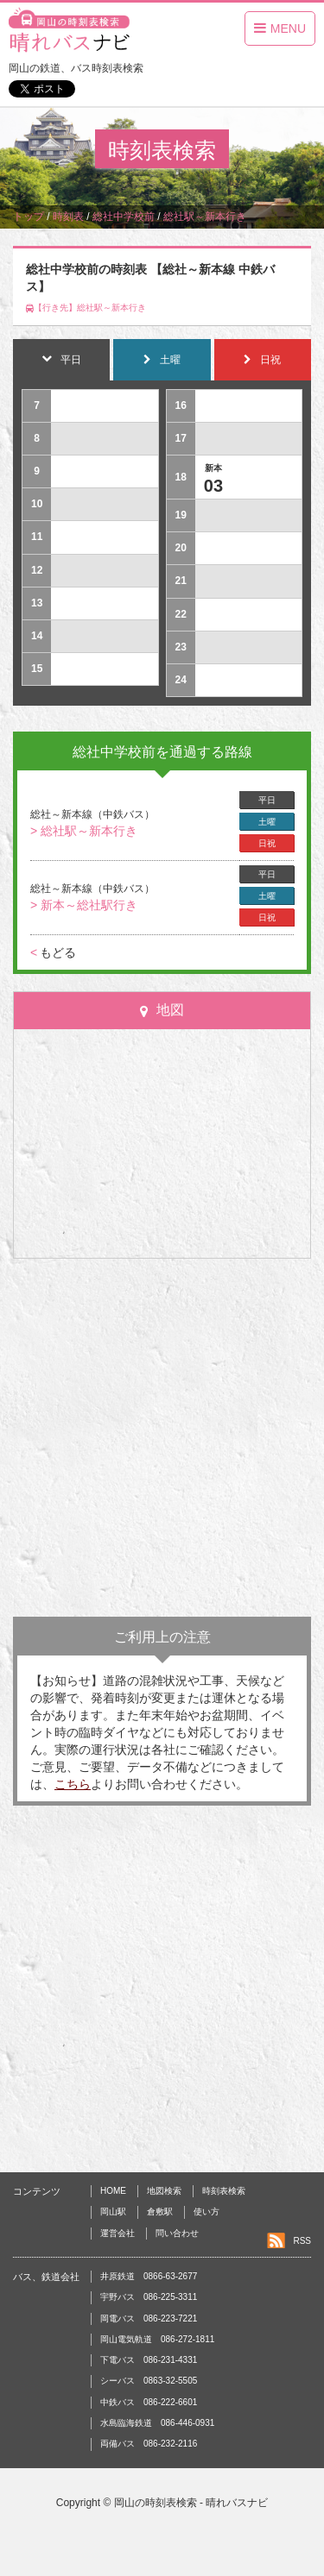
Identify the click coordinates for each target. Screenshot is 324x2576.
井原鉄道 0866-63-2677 (148, 2276)
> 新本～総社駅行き (83, 905)
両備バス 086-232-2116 (148, 2443)
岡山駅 (113, 2211)
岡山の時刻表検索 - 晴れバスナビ (191, 2503)
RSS (302, 2241)
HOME (113, 2191)
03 (213, 485)
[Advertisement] (162, 1437)
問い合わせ (177, 2233)
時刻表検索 (223, 2191)
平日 (267, 800)
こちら (72, 1784)
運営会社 (117, 2233)
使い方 (206, 2211)
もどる (53, 952)
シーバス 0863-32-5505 (148, 2380)
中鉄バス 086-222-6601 (148, 2402)
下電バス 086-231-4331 (148, 2360)
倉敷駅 (160, 2211)
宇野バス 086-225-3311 (148, 2297)
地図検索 (164, 2191)
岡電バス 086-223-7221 (148, 2318)
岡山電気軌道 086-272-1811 (157, 2339)
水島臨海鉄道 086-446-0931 (157, 2423)
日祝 (267, 843)
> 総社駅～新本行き (83, 831)
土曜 (267, 821)
